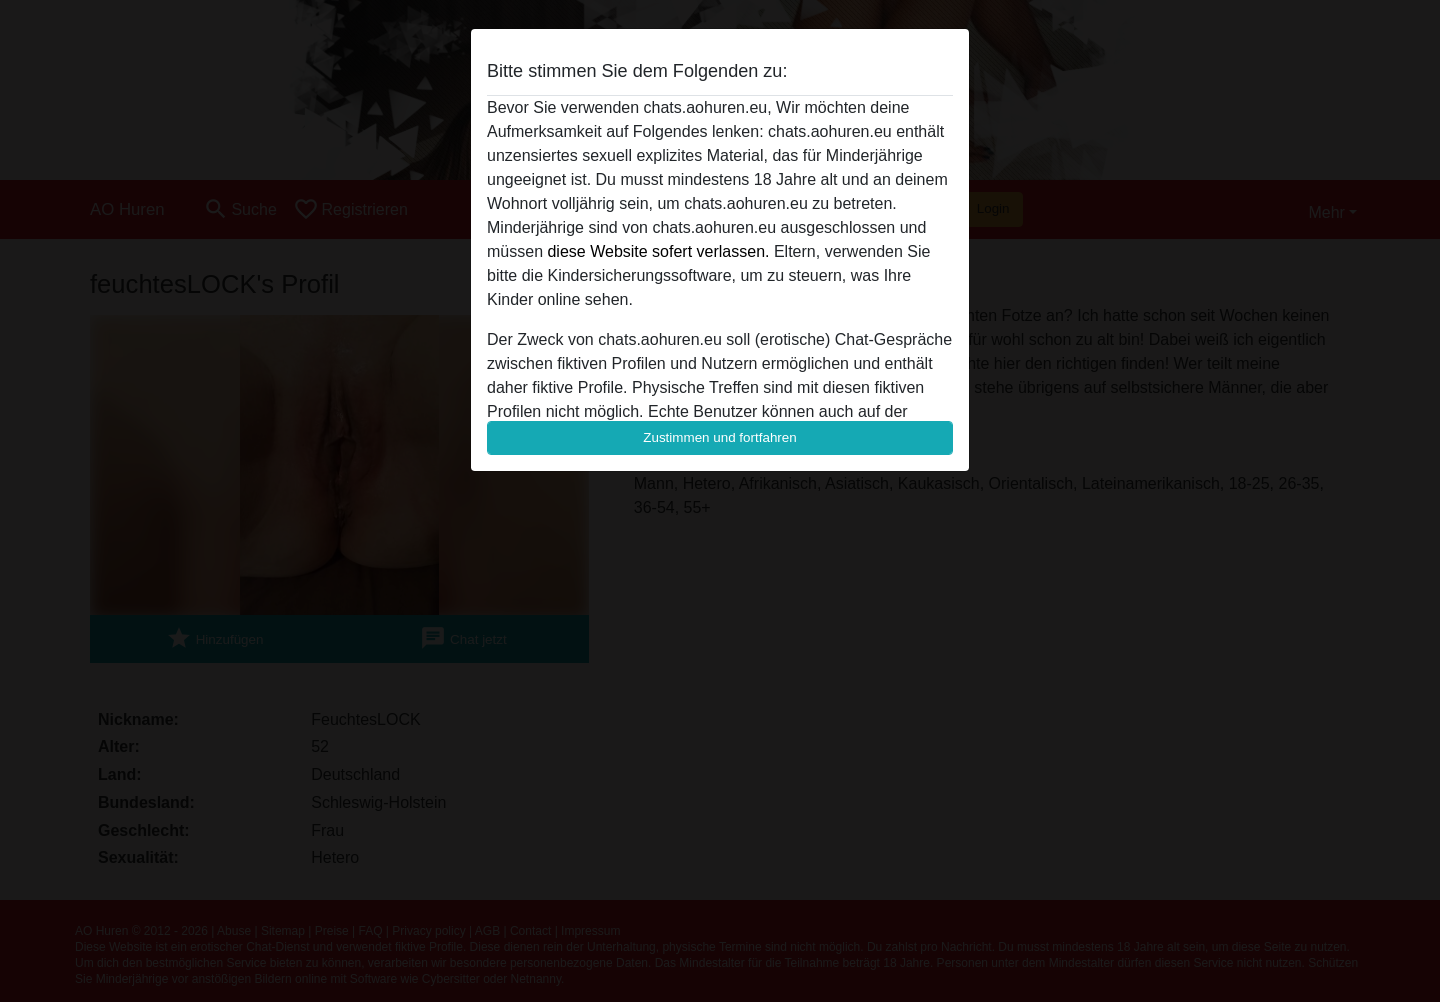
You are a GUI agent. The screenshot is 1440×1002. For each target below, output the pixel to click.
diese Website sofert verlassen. (658, 251)
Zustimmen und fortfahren (720, 437)
